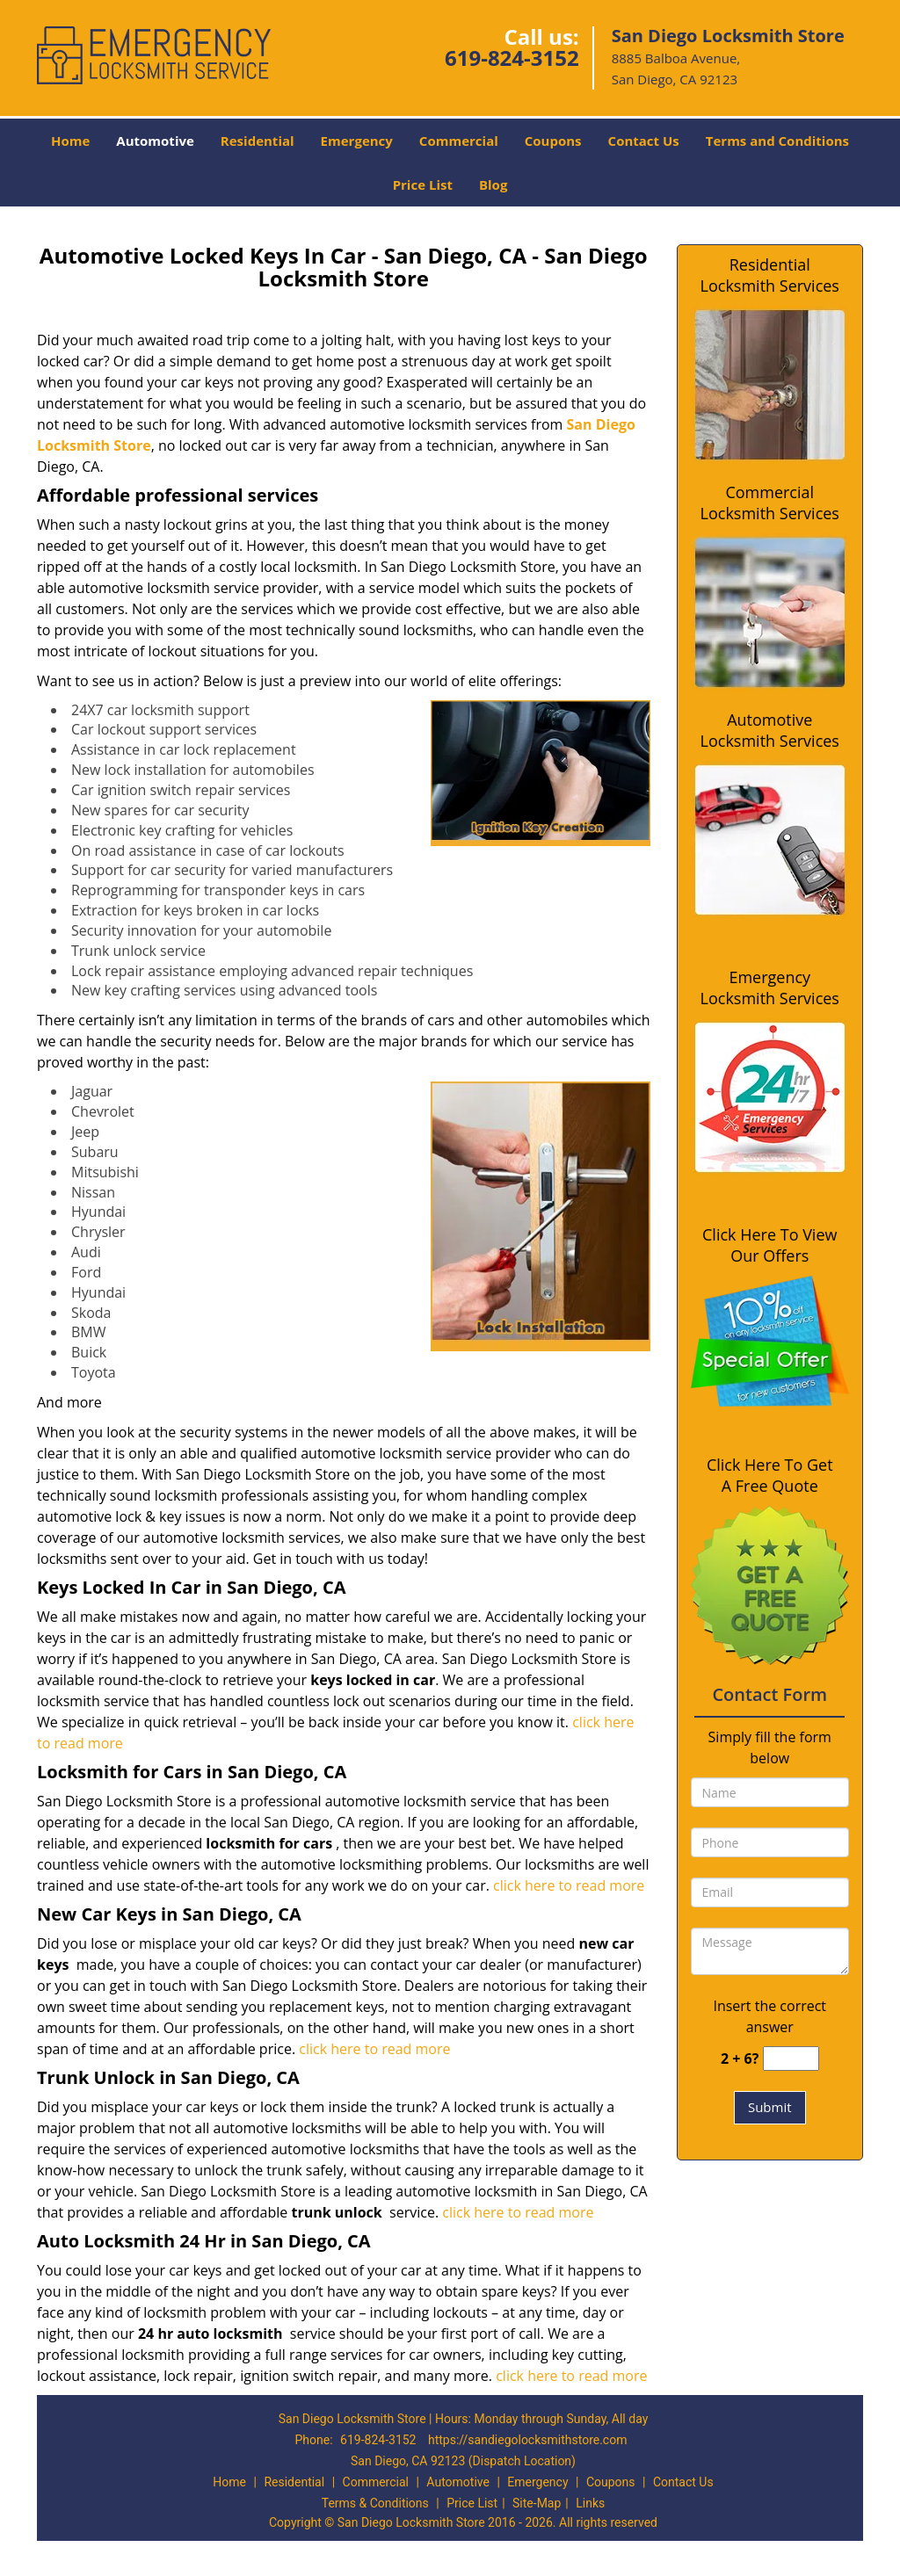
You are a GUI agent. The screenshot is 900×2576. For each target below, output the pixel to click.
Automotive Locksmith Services (769, 730)
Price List (423, 184)
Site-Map (536, 2503)
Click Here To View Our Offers (769, 1245)
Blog (493, 184)
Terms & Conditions (375, 2503)
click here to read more (568, 1885)
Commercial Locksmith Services (769, 502)
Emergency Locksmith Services (769, 987)
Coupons (553, 140)
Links (590, 2503)
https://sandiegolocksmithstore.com (528, 2440)
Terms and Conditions (777, 140)
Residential (257, 140)
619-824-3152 (512, 57)
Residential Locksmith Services (769, 275)
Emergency (357, 140)
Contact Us (643, 140)
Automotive (155, 140)
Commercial (458, 140)
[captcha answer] (791, 2059)
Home (70, 140)
